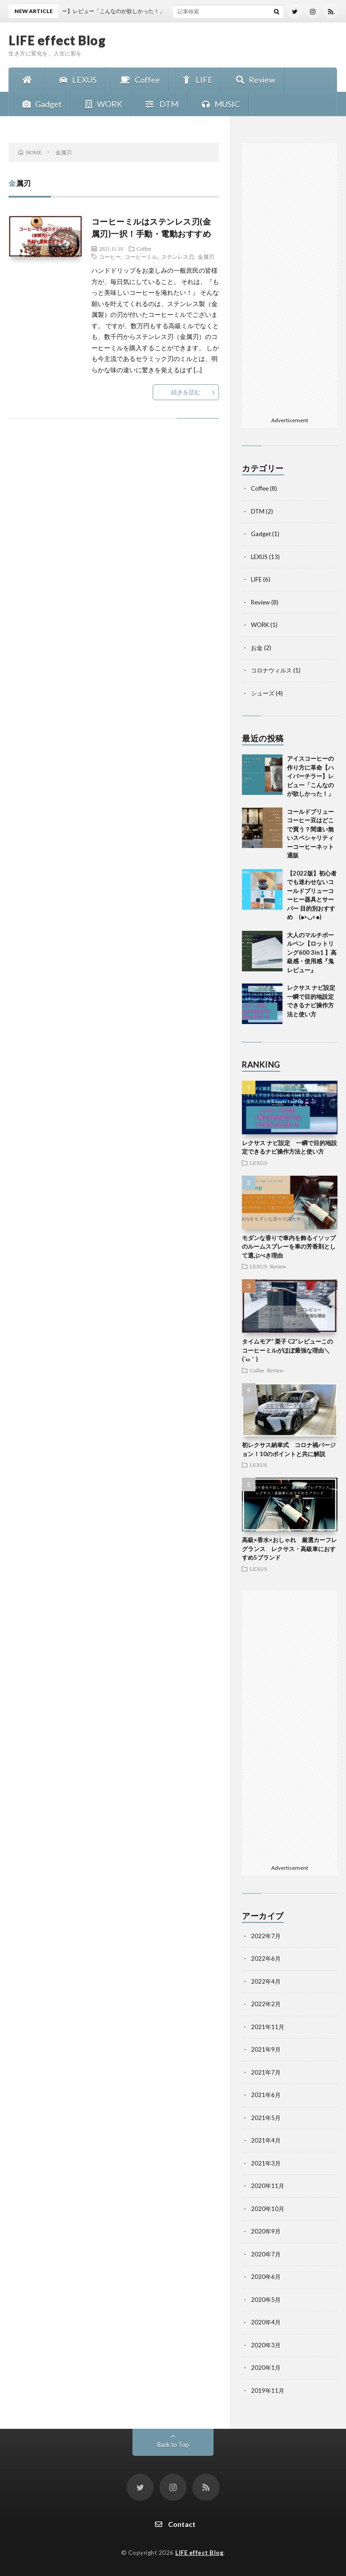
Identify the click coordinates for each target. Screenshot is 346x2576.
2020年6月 (266, 2276)
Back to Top (173, 2444)
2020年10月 (267, 2208)
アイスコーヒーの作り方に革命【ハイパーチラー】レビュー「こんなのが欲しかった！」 (310, 776)
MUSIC (218, 104)
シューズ (262, 693)
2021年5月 (266, 2117)
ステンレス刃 (177, 256)
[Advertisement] (289, 278)
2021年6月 (266, 2094)
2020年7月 (266, 2254)
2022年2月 (266, 2004)
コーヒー (110, 256)
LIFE (196, 80)
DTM (159, 104)
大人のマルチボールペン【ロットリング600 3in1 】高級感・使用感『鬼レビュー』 (312, 952)
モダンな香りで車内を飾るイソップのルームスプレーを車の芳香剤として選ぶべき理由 (289, 1246)
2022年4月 (266, 1981)
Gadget (40, 104)
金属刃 (206, 256)
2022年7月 (266, 1936)
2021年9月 (266, 2049)
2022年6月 (266, 1958)
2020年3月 (266, 2345)
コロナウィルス (271, 670)
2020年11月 (267, 2185)
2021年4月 (266, 2140)
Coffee (137, 80)
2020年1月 (266, 2367)
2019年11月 (267, 2390)
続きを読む (185, 392)
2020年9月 (266, 2231)
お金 (257, 647)
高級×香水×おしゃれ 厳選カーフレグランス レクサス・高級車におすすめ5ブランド (289, 1548)
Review (253, 80)
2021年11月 (267, 2026)
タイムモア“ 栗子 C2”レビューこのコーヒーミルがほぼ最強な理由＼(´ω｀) (287, 1350)
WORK (101, 104)
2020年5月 (266, 2299)
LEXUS (75, 80)
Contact (173, 2524)
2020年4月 (266, 2322)
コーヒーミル (141, 256)
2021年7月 (266, 2072)
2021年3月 (266, 2163)
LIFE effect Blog (57, 40)
